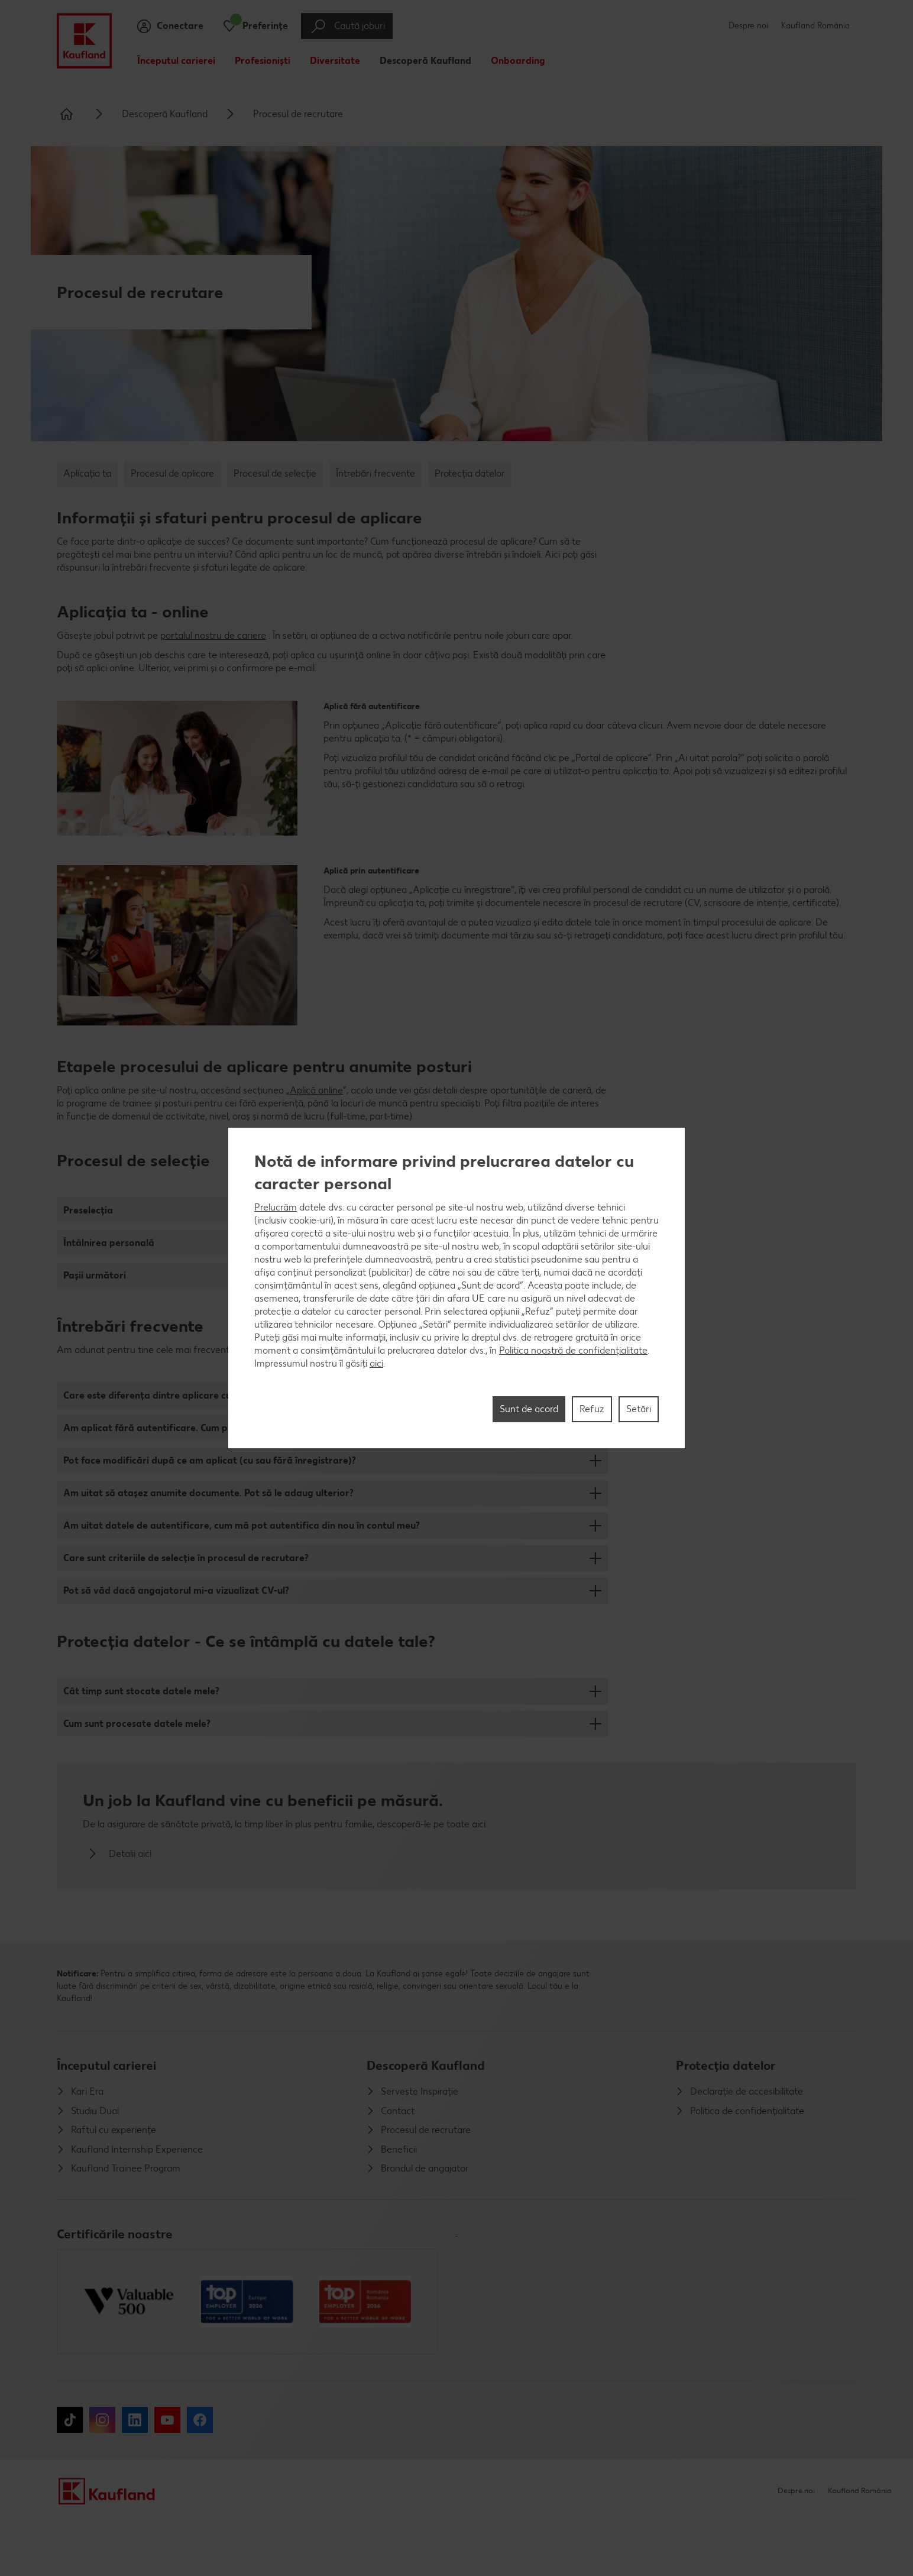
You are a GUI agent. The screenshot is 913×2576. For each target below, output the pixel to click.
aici (376, 1363)
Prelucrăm (275, 1207)
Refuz (591, 1409)
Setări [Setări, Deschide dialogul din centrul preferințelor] (638, 1409)
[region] (456, 1288)
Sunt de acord (529, 1409)
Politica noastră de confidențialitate (573, 1350)
